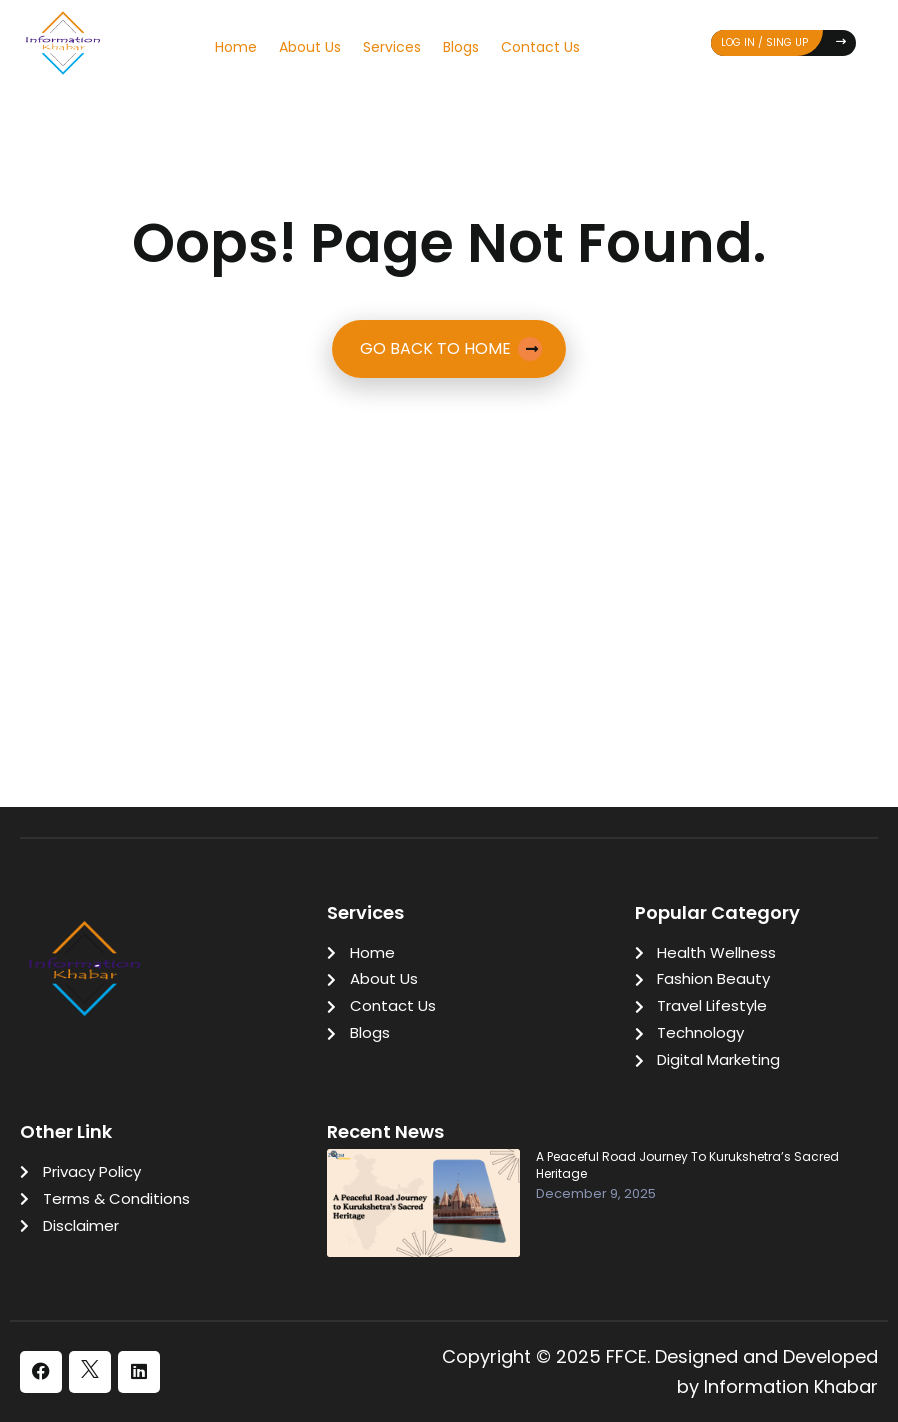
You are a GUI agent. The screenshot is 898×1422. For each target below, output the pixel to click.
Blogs (461, 47)
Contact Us (540, 47)
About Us (310, 47)
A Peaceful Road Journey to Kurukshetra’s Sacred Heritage (687, 1165)
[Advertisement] (449, 537)
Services (392, 47)
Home (236, 47)
